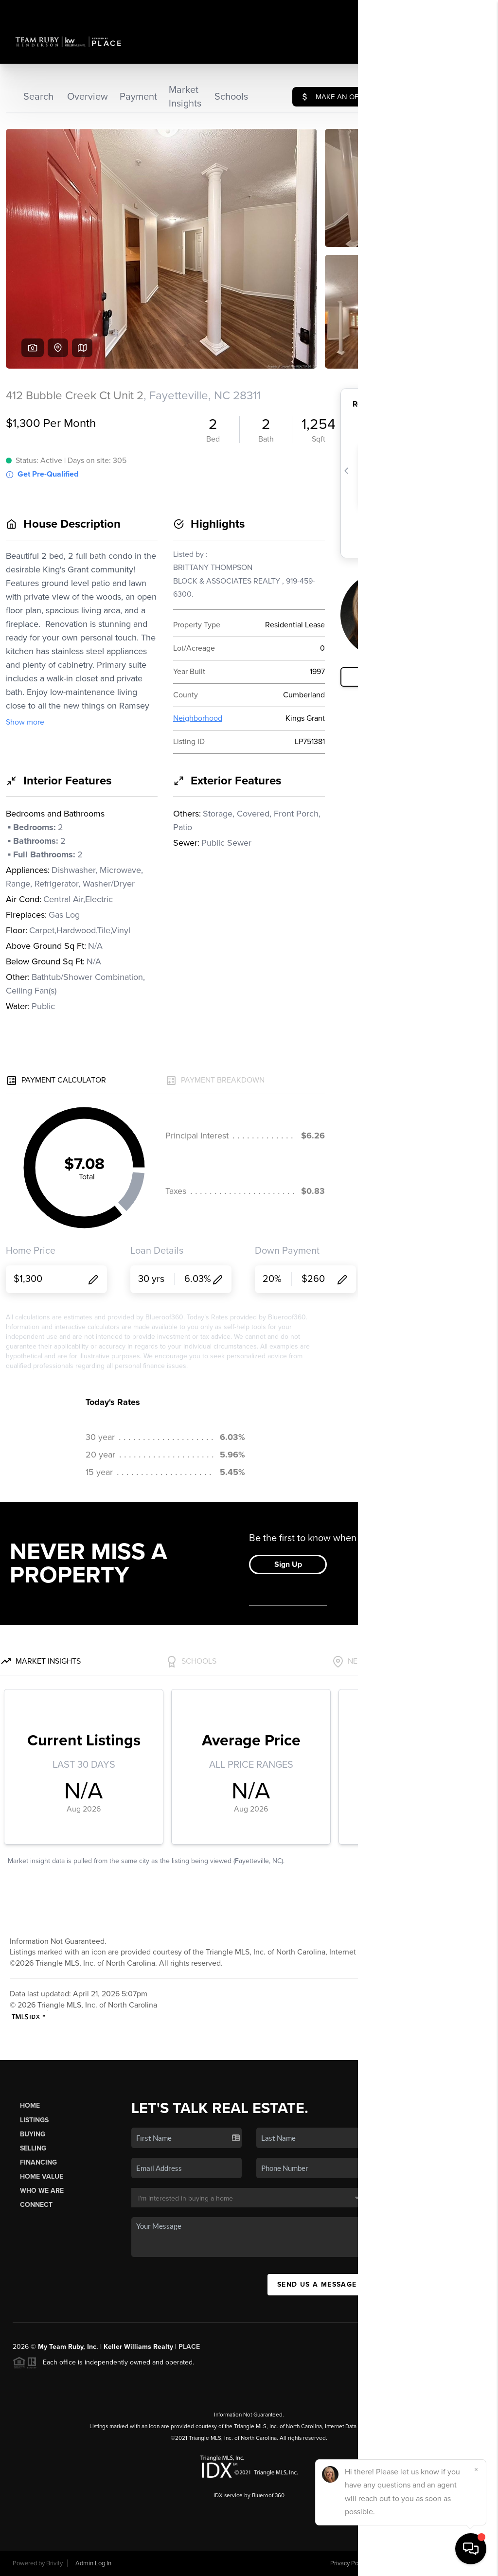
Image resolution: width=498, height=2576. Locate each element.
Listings (34, 2120)
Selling (33, 2148)
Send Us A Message (317, 2284)
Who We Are (42, 2190)
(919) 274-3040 (444, 2208)
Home (30, 2105)
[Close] (476, 2469)
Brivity (54, 2563)
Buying (32, 2134)
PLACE (189, 2347)
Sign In (460, 10)
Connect (36, 2205)
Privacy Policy (348, 2563)
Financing (38, 2162)
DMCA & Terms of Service (415, 2563)
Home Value (41, 2176)
